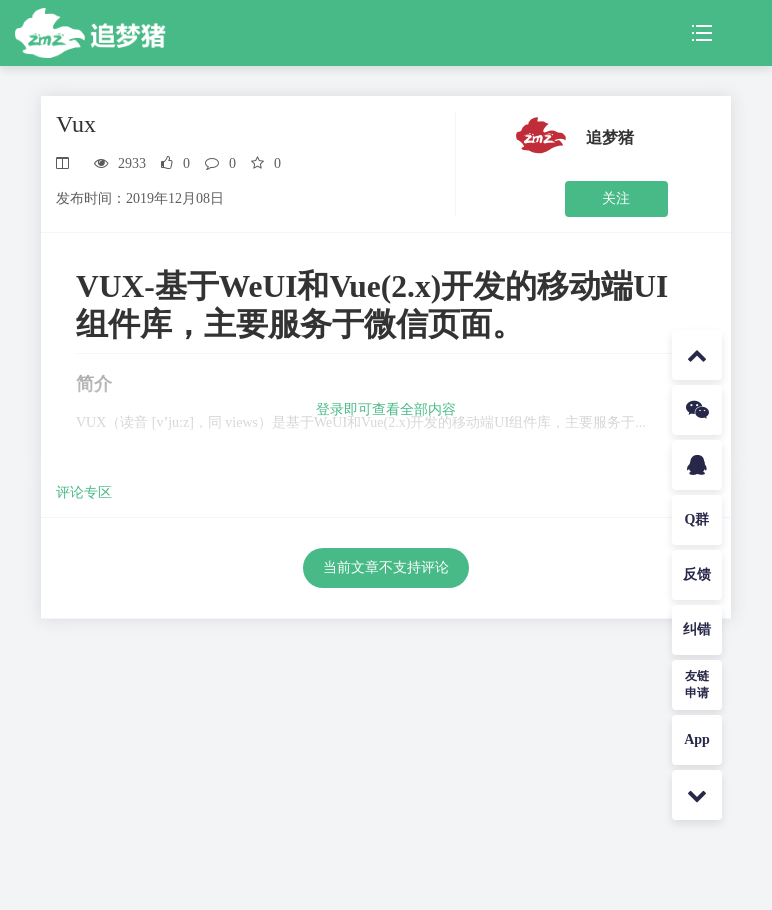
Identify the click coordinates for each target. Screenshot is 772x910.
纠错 (697, 629)
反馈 (697, 574)
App (697, 739)
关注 (616, 198)
